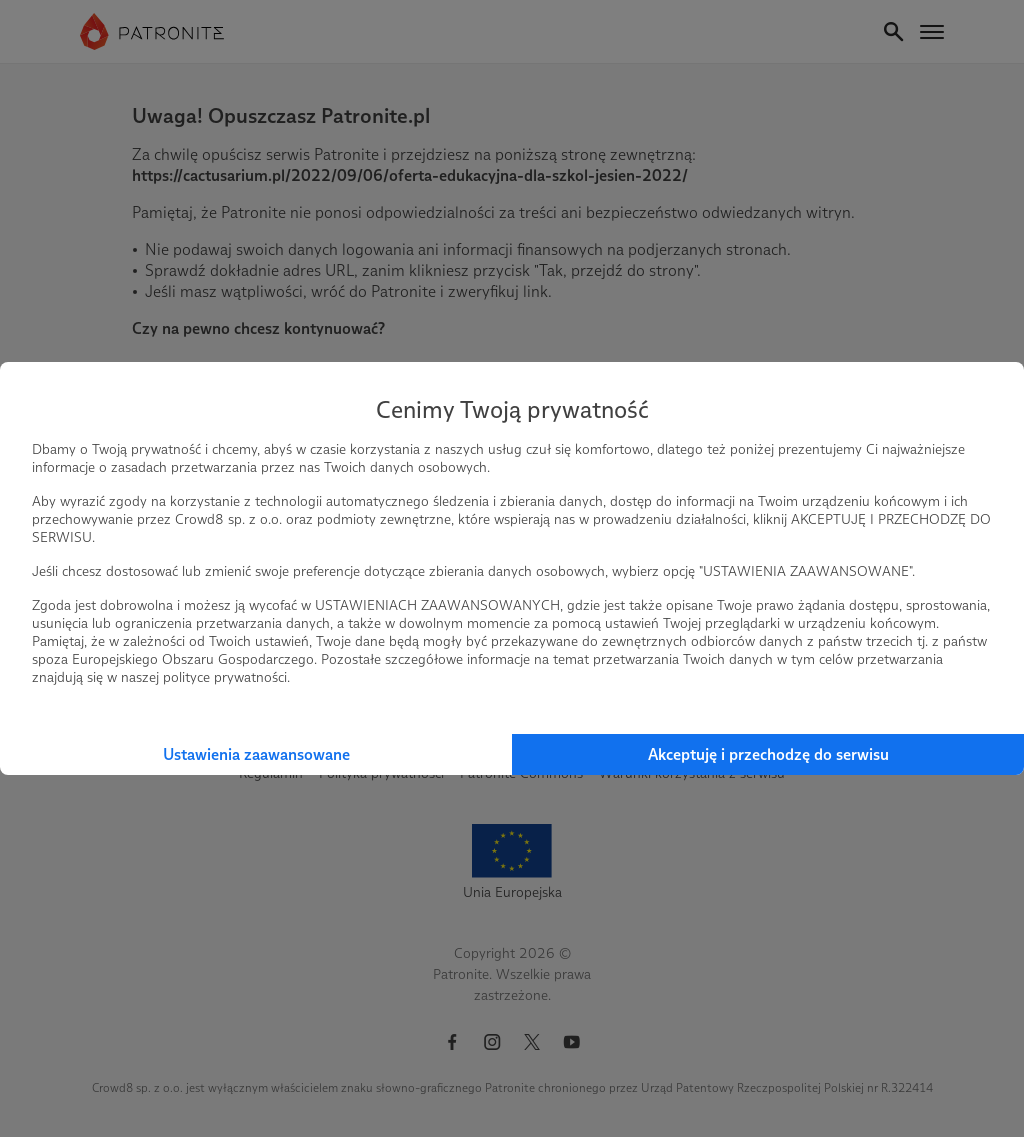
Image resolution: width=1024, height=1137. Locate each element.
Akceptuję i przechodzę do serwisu (768, 754)
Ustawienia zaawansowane (256, 754)
